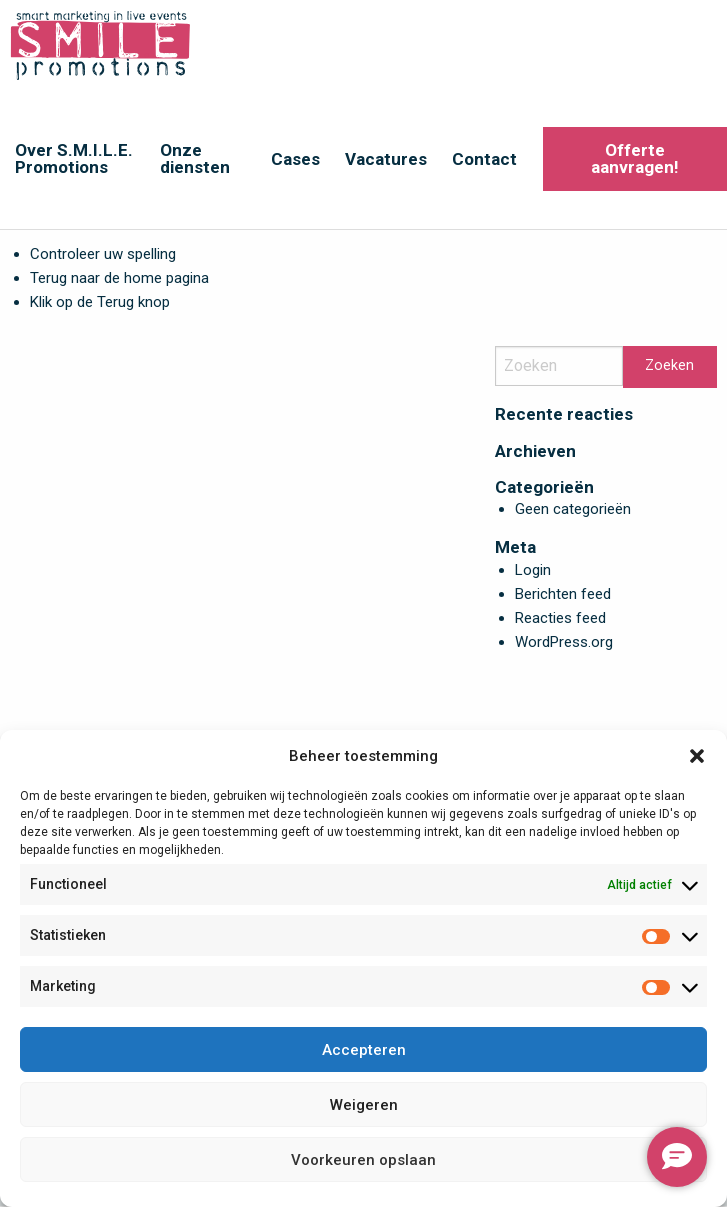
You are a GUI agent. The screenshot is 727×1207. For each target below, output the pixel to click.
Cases (295, 159)
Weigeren (364, 1105)
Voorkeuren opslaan (363, 1160)
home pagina (166, 278)
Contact (484, 159)
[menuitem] (72, 159)
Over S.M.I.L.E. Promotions (74, 158)
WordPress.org (564, 642)
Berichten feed (563, 594)
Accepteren (364, 1050)
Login (533, 570)
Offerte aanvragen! (635, 158)
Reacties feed (560, 618)
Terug (115, 302)
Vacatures (386, 159)
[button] (697, 756)
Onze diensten (195, 158)
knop (152, 302)
